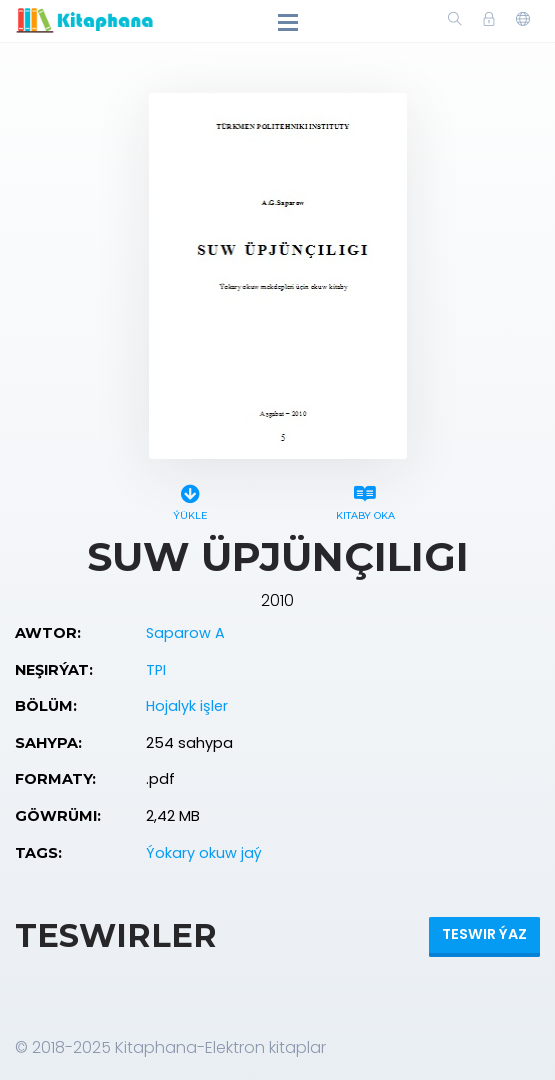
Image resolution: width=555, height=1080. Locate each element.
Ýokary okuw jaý (204, 853)
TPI (156, 670)
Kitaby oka (365, 499)
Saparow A (185, 633)
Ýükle (190, 499)
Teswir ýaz (484, 934)
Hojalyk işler (187, 706)
